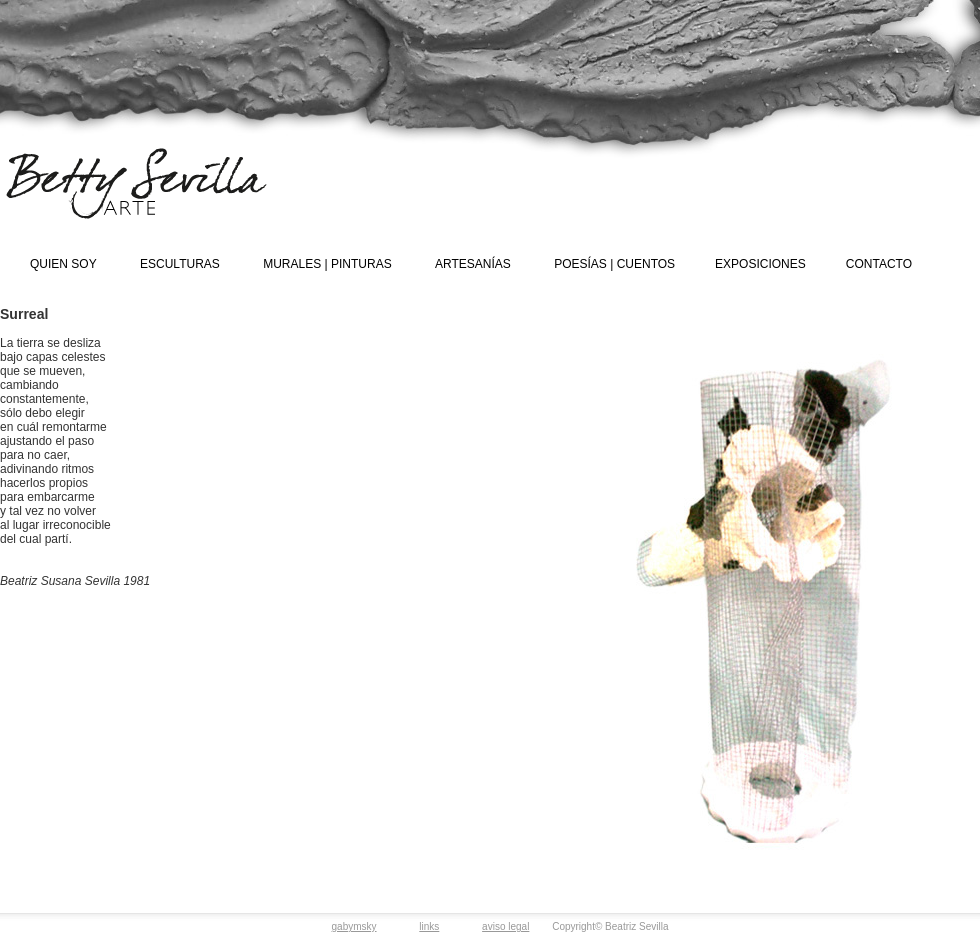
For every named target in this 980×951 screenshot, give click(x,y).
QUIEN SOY (63, 264)
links (429, 926)
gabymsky (354, 926)
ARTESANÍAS (473, 264)
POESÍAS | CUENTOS (614, 264)
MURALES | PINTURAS (327, 264)
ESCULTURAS (180, 264)
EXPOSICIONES (760, 264)
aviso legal (505, 926)
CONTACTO (879, 264)
